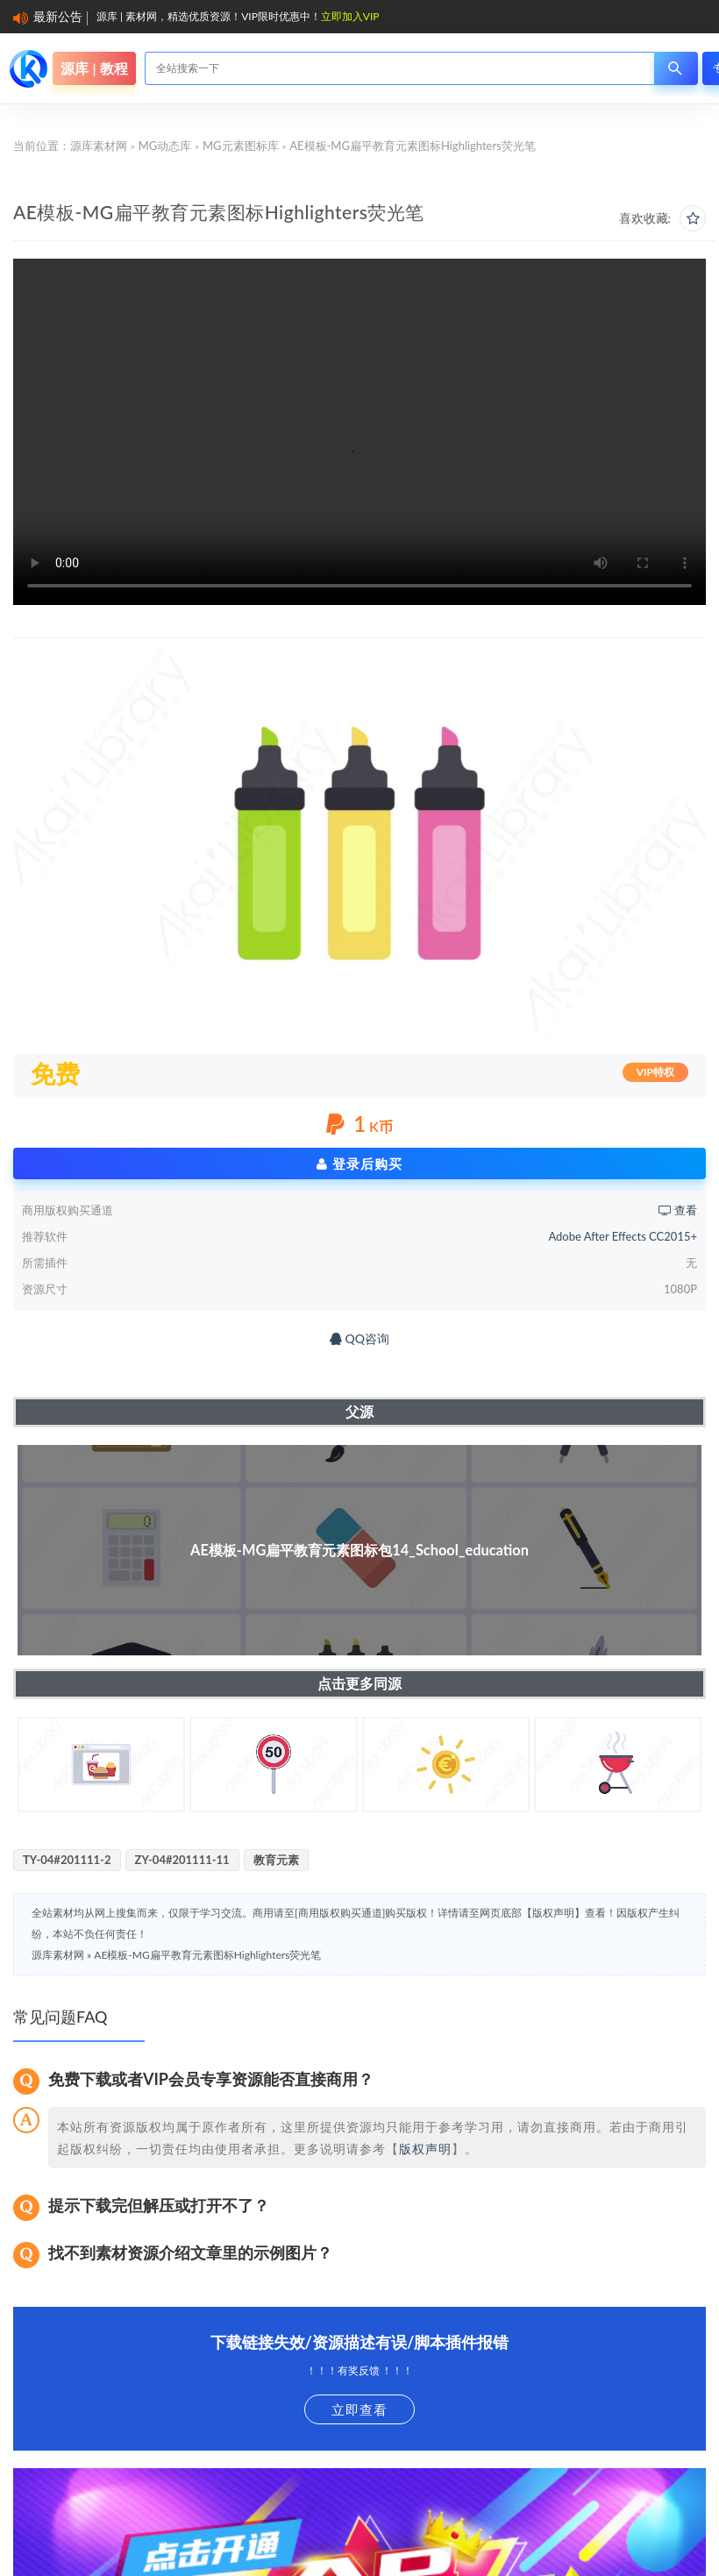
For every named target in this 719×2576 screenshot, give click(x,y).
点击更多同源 (359, 1683)
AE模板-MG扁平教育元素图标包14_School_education (359, 1549)
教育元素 (276, 1860)
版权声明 (425, 2148)
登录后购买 (359, 1163)
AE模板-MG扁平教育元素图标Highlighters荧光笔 (207, 1954)
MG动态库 (165, 146)
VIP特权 (655, 1071)
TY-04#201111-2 (67, 1860)
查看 (677, 1210)
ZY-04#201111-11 (182, 1860)
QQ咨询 (359, 1338)
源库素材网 (98, 146)
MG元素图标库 (241, 146)
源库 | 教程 (94, 68)
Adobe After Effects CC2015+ (622, 1236)
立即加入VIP (350, 16)
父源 (359, 1411)
